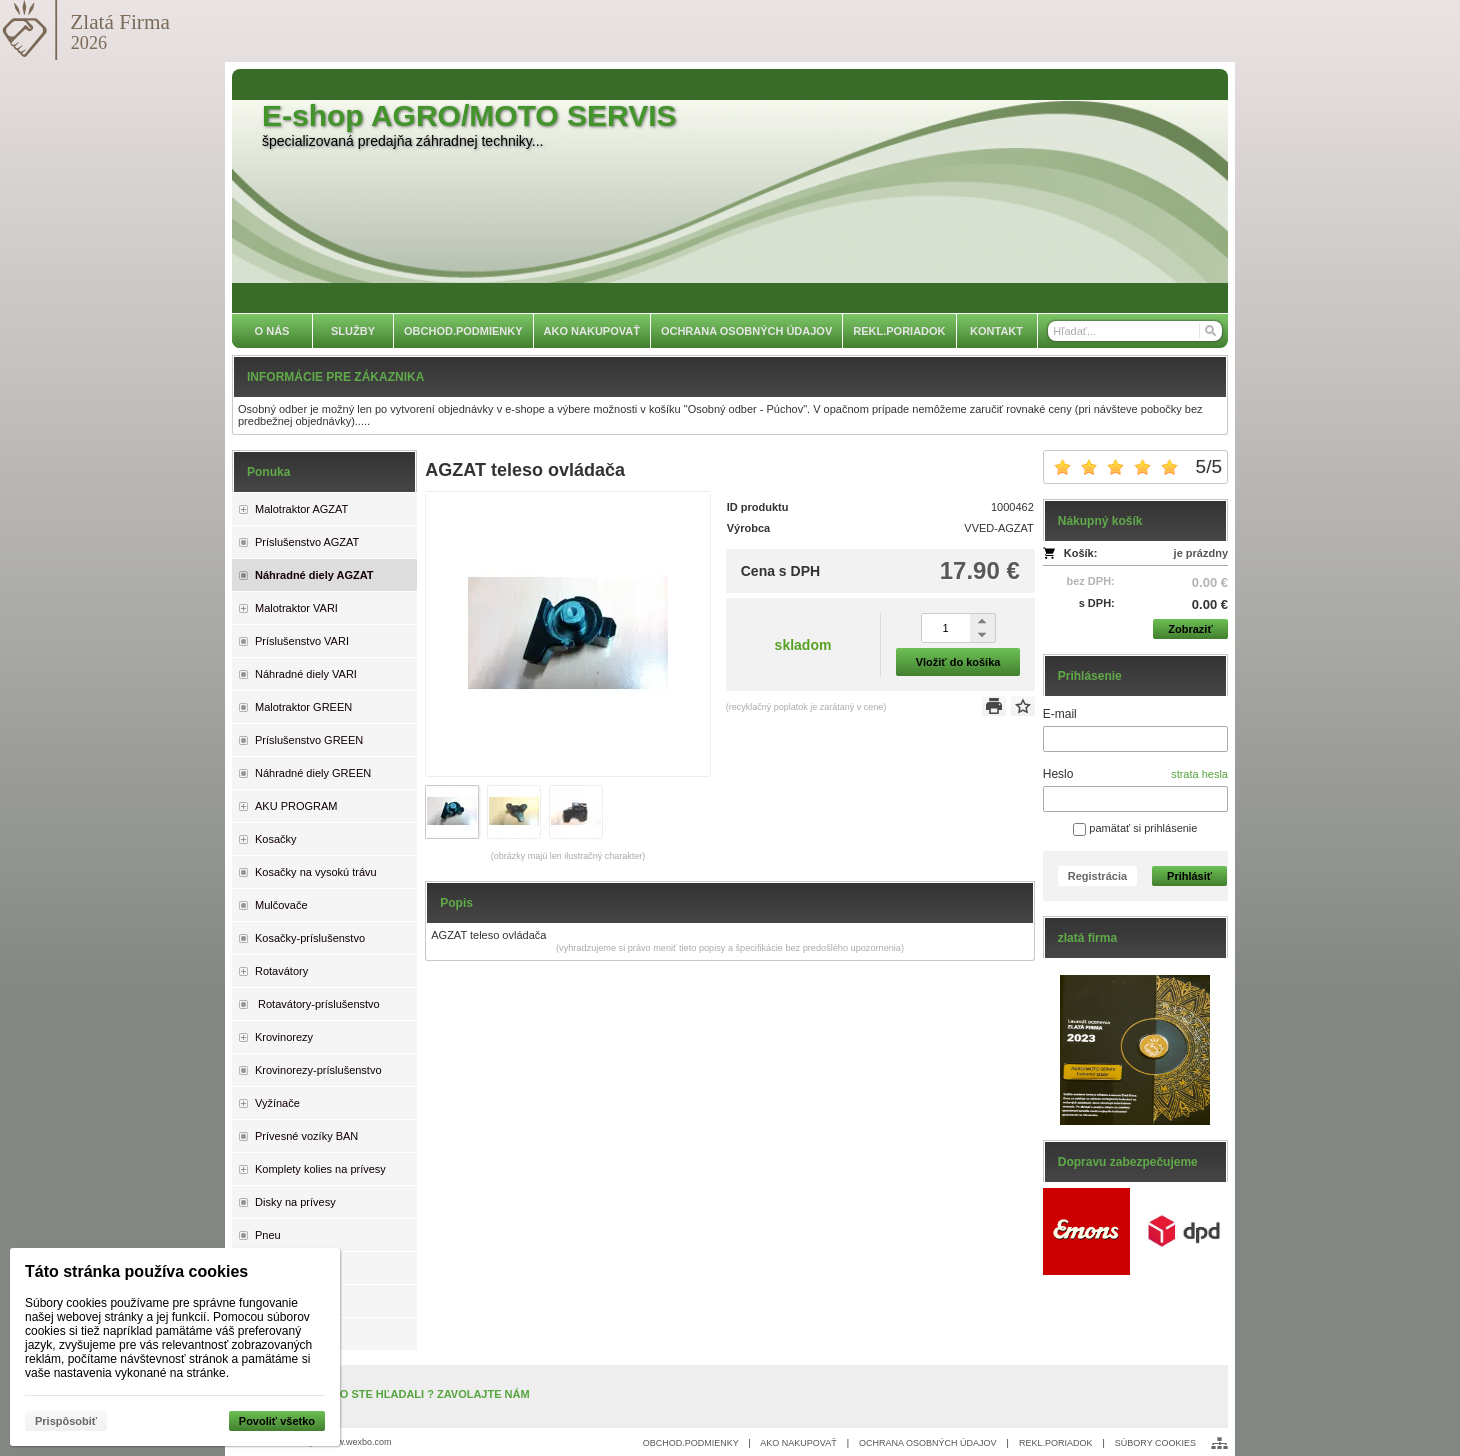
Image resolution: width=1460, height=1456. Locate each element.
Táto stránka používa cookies (136, 1271)
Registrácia (1097, 876)
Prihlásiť (1189, 876)
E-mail (1060, 714)
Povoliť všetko (277, 1421)
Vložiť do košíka (958, 662)
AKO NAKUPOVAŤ (798, 1443)
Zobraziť (1190, 629)
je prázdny (1201, 553)
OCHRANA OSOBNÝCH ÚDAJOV (928, 1443)
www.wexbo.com (358, 1442)
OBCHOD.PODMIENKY (691, 1443)
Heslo (1058, 774)
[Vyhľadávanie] (1135, 331)
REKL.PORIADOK (1056, 1443)
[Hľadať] (1209, 331)
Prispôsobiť (66, 1421)
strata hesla (1199, 774)
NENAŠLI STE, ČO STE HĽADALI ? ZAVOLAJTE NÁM (391, 1394)
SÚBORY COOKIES (1155, 1443)
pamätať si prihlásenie (1135, 828)
